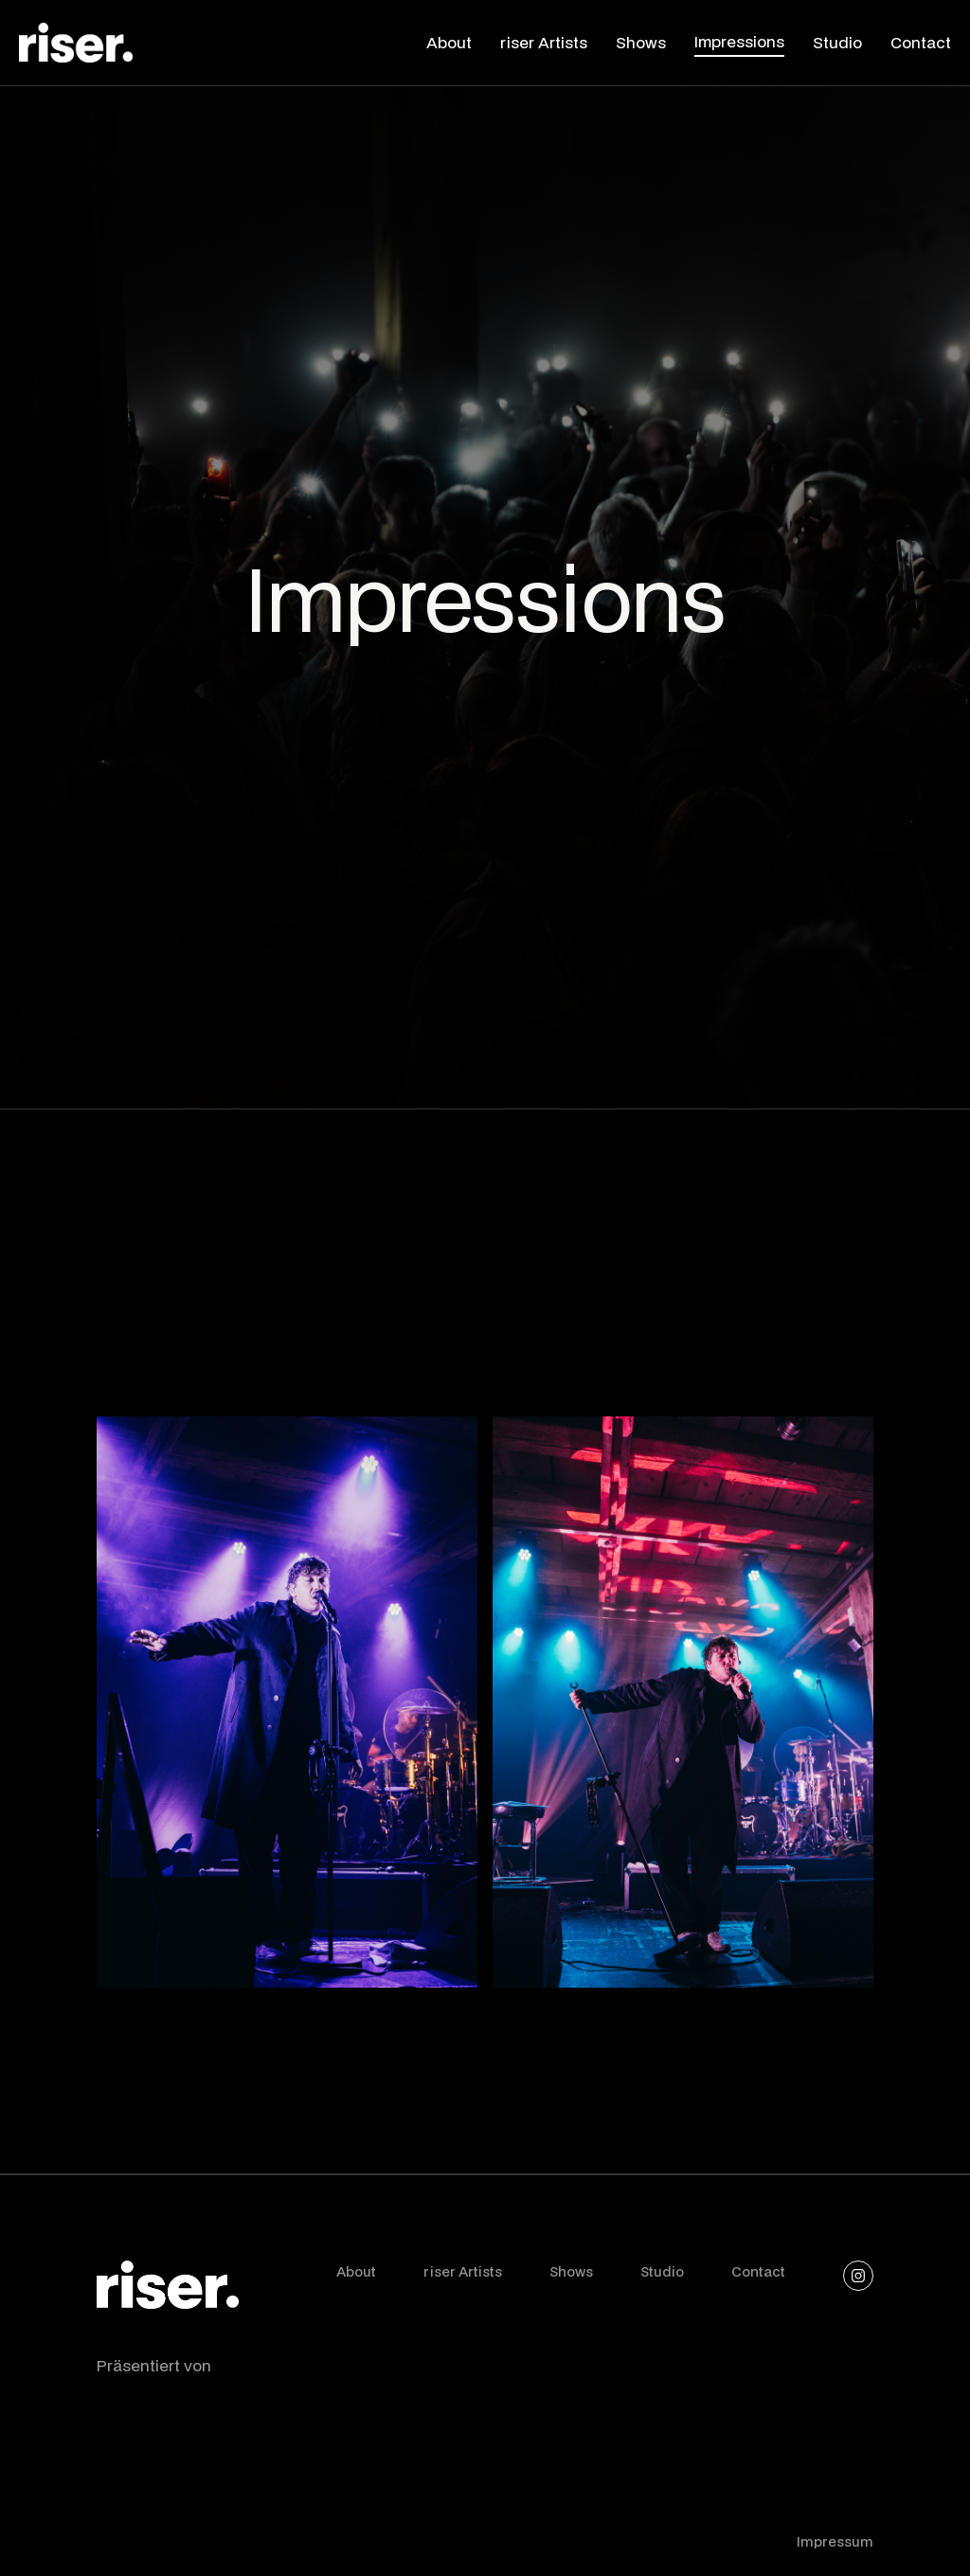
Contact (758, 2271)
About (356, 2271)
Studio (662, 2271)
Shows (571, 2271)
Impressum (835, 2541)
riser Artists (462, 2271)
